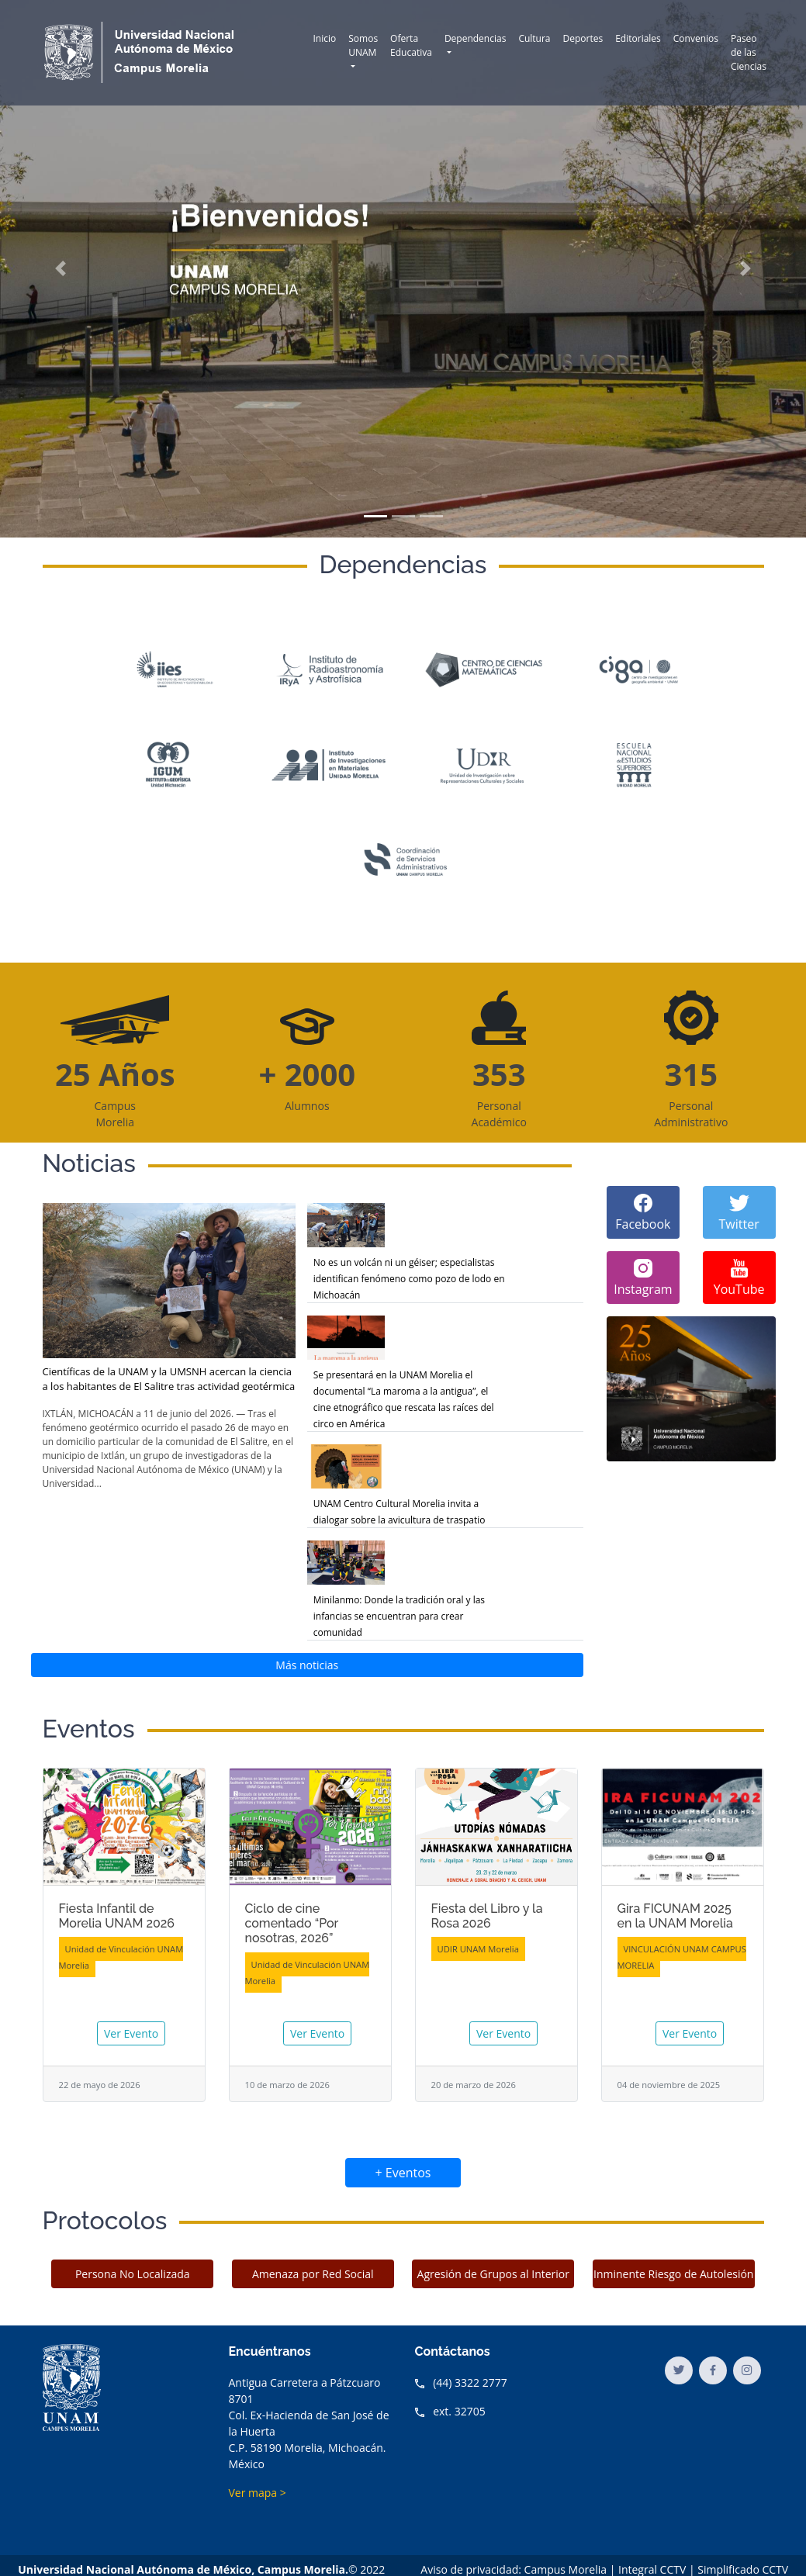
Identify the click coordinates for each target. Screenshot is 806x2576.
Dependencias (476, 38)
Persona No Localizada (132, 2274)
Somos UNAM (363, 45)
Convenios (695, 38)
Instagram (643, 1277)
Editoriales (638, 38)
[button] (60, 269)
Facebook (642, 1212)
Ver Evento (131, 2033)
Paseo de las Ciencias (748, 52)
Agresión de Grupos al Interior (493, 2274)
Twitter (739, 1212)
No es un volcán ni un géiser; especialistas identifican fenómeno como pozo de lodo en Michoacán (409, 1279)
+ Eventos (403, 2172)
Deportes (583, 38)
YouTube (739, 1277)
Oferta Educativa (411, 45)
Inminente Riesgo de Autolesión (673, 2274)
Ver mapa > (257, 2492)
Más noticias (306, 1665)
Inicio (325, 38)
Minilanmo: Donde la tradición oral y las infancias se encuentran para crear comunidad (399, 1616)
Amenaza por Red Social (313, 2274)
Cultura (534, 38)
